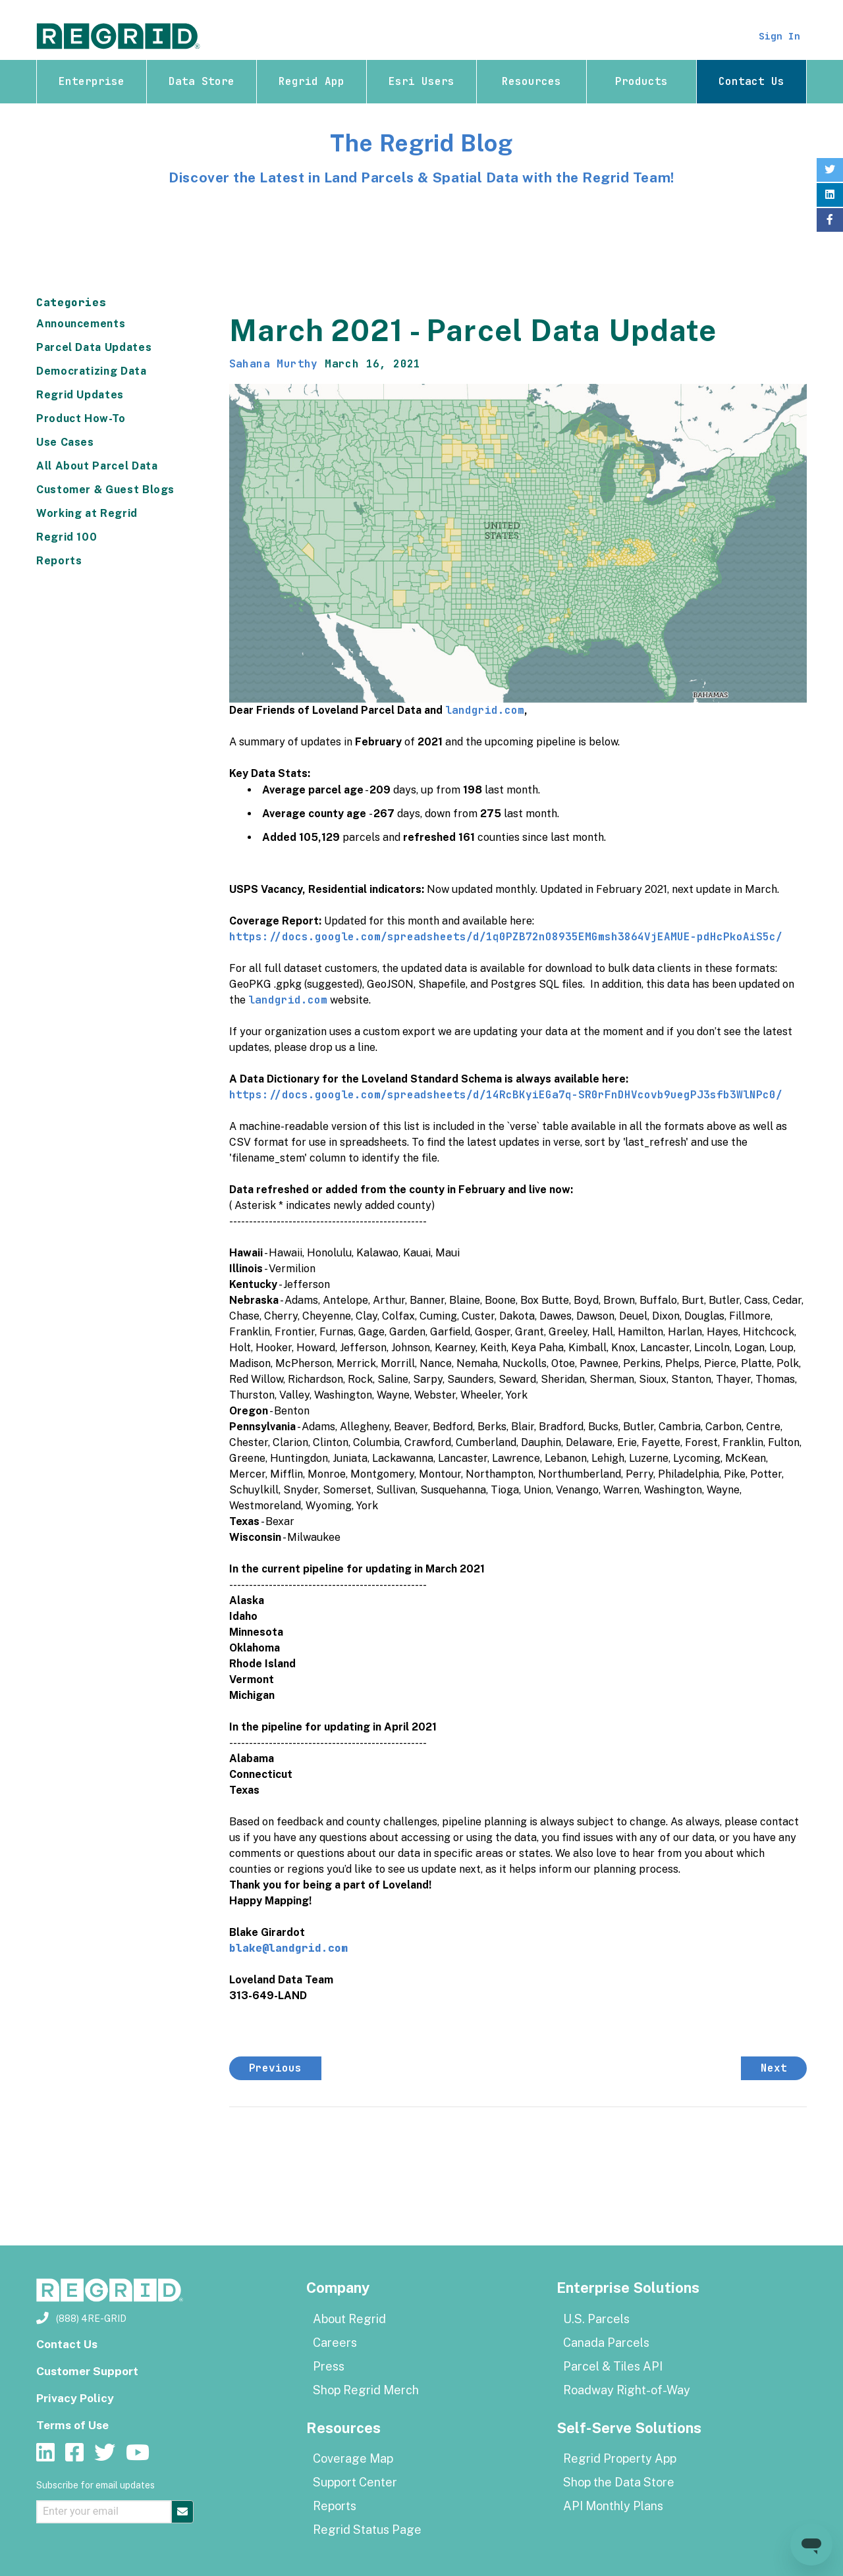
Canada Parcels (606, 2342)
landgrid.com (484, 710)
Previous (275, 2068)
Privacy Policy (76, 2398)
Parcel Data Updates (93, 347)
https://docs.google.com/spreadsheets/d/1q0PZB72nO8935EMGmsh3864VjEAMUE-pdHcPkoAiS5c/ (505, 937)
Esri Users (421, 81)
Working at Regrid (87, 513)
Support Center (355, 2482)
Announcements (80, 323)
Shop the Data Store (618, 2482)
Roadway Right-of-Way (626, 2390)
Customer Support (90, 2371)
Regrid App (311, 81)
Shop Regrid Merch (366, 2390)
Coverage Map (353, 2458)
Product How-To (81, 418)
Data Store (201, 81)
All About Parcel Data (96, 466)
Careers (335, 2342)
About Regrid (349, 2319)
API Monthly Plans (613, 2506)
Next (774, 2068)
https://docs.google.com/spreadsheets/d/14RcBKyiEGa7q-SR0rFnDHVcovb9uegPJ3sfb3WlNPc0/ (505, 1095)
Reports (59, 560)
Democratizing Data (91, 371)
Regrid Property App (619, 2458)
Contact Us (751, 81)
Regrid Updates (80, 395)
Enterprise (91, 81)
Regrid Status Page (367, 2529)
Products (641, 81)
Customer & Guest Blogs (105, 489)
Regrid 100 (66, 537)
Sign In (777, 36)
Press (328, 2366)
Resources (531, 81)
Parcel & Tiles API (613, 2366)
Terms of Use (74, 2425)
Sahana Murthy (273, 364)
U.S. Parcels (596, 2319)
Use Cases (65, 442)
